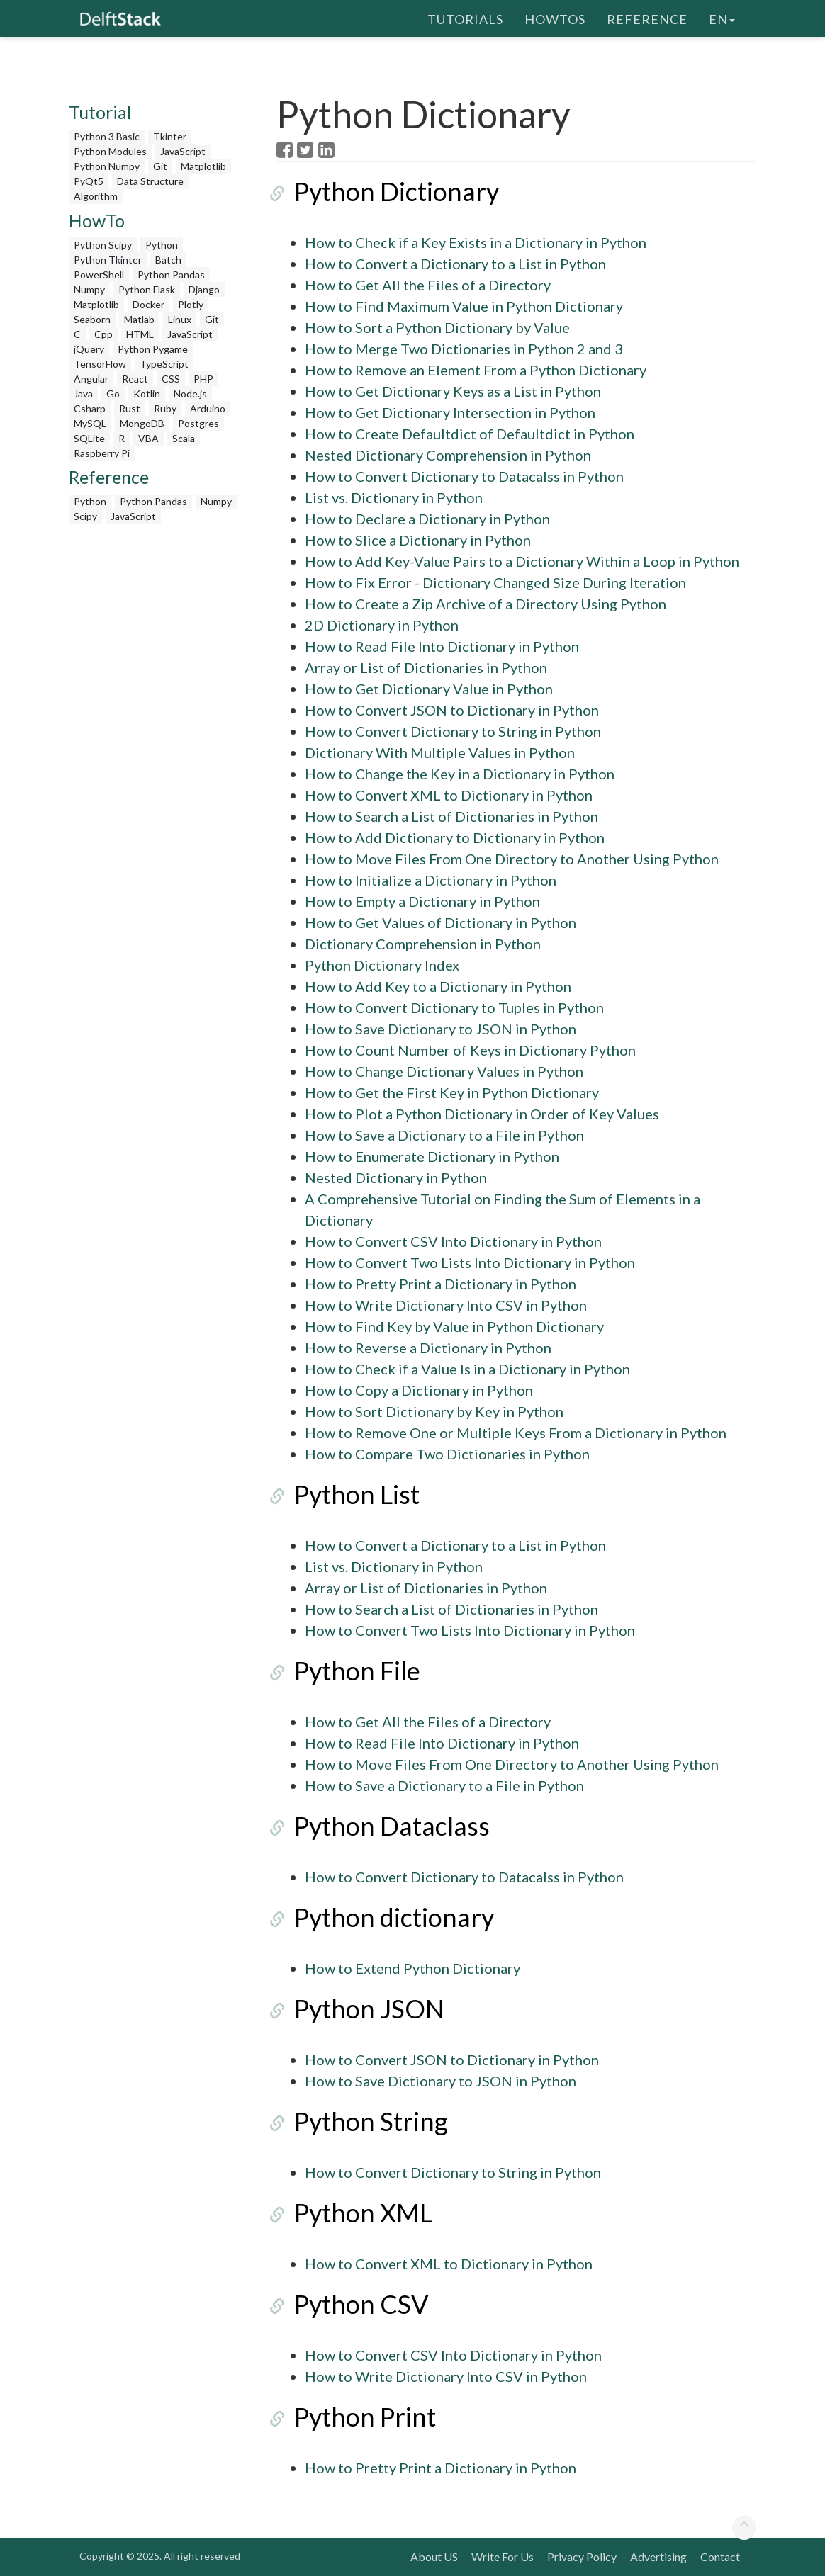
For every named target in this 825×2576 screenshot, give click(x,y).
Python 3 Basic (107, 136)
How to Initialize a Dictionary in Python (430, 879)
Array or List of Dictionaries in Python (426, 667)
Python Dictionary (378, 191)
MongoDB (142, 423)
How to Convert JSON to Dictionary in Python (452, 709)
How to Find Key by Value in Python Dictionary (454, 1326)
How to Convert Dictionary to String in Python (453, 731)
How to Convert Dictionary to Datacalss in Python (464, 476)
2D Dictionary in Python (382, 624)
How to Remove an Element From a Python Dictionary (475, 369)
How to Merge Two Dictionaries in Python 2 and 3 (464, 348)
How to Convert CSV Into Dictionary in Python (453, 1241)
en (722, 18)
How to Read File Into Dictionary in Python (442, 646)
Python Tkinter (108, 260)
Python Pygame (153, 349)
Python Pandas (171, 275)
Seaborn (92, 319)
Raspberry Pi (102, 453)
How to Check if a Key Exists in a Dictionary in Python (475, 242)
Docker (148, 304)
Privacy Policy (582, 2556)
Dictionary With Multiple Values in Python (440, 752)
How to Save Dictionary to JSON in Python (440, 1028)
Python (161, 245)
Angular (91, 379)
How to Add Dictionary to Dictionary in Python (455, 837)
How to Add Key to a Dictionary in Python (438, 986)
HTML (140, 334)
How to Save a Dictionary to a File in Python (444, 1134)
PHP (203, 379)
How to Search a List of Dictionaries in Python (451, 816)
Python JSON (351, 2008)
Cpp (103, 334)
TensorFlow (100, 364)
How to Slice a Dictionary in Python (418, 539)
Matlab (139, 319)
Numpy (89, 289)
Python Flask (146, 289)
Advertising (658, 2556)
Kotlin (146, 394)
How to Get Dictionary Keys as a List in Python (453, 391)
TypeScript (164, 364)
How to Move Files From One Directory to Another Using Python (512, 858)
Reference (647, 18)
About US (434, 2556)
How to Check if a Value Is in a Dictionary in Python (467, 1368)
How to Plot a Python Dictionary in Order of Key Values (482, 1113)
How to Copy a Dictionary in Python (419, 1390)
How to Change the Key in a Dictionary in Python (459, 773)
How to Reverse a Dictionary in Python (428, 1347)
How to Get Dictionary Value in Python (429, 688)
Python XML (345, 2212)
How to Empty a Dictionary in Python (422, 901)
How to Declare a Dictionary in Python (427, 518)
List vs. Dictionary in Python (394, 497)
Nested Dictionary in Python (396, 1177)
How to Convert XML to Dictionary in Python (449, 794)
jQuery (89, 349)
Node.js (190, 394)
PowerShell (99, 275)
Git (160, 166)
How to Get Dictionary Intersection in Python (450, 412)
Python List (339, 1494)
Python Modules (110, 151)
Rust (129, 408)
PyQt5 (88, 181)
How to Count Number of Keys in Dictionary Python (470, 1049)
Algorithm (96, 196)
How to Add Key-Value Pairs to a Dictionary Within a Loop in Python (522, 561)
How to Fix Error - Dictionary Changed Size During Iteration (495, 582)
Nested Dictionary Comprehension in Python (448, 454)
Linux (179, 319)
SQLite (89, 438)
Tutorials (465, 18)
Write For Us (502, 2556)
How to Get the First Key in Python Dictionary (452, 1092)
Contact (720, 2556)
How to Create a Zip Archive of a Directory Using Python (485, 603)
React (135, 379)
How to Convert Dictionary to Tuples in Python (454, 1007)
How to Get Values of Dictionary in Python (440, 922)
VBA (148, 438)
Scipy (85, 516)
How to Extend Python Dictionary (412, 1968)
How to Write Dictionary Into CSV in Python (446, 1305)
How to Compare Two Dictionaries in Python (447, 1453)
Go (113, 394)
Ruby (165, 408)
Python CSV (343, 2304)
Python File (339, 1670)
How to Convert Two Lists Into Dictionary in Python (470, 1262)
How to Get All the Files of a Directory (428, 284)
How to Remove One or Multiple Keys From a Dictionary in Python (515, 1432)
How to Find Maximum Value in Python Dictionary (464, 306)
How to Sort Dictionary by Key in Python (434, 1411)
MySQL (90, 423)
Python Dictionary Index (382, 964)
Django (204, 289)
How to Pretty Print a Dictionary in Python (440, 1283)
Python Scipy (103, 245)
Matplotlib (203, 166)
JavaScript (183, 151)
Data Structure (150, 181)
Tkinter (169, 136)
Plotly (190, 304)
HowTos (554, 18)
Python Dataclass (374, 1825)
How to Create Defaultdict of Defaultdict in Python (469, 433)
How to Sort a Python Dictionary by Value (437, 327)
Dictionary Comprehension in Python (423, 943)
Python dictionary (376, 1917)
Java (83, 394)
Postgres (198, 423)
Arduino (207, 408)
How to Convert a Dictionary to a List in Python (455, 263)
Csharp (90, 408)
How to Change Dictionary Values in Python (444, 1071)
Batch (168, 260)
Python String (353, 2121)
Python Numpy (107, 166)
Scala (183, 438)
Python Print (347, 2416)
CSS (171, 379)
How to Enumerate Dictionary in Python (432, 1156)
